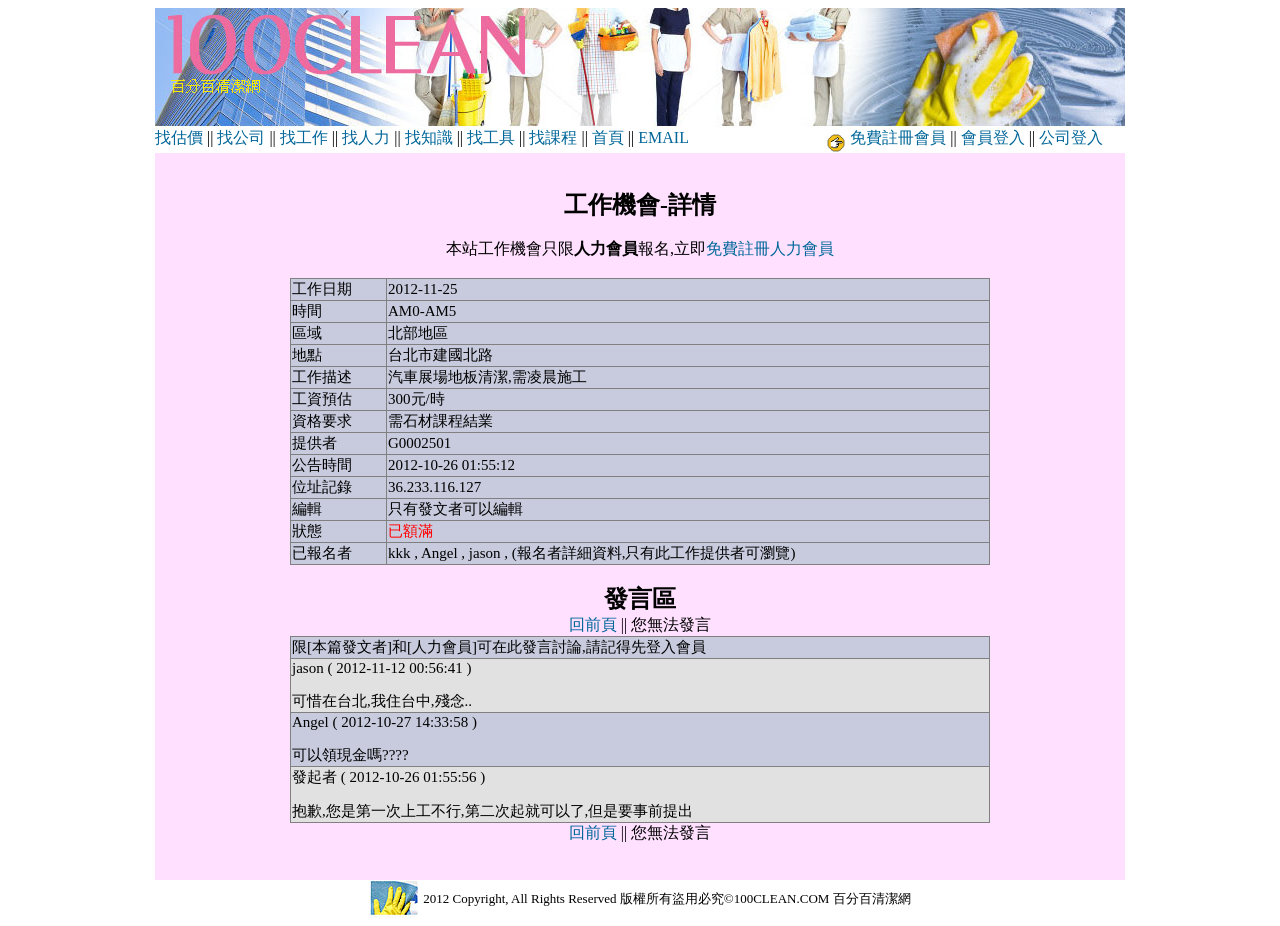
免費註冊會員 (898, 137)
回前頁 (593, 624)
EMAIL (663, 137)
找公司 (241, 137)
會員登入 (993, 137)
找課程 (553, 137)
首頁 (608, 137)
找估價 (179, 137)
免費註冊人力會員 (770, 248)
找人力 (366, 137)
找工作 (304, 137)
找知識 (429, 137)
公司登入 (1071, 137)
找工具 (491, 137)
